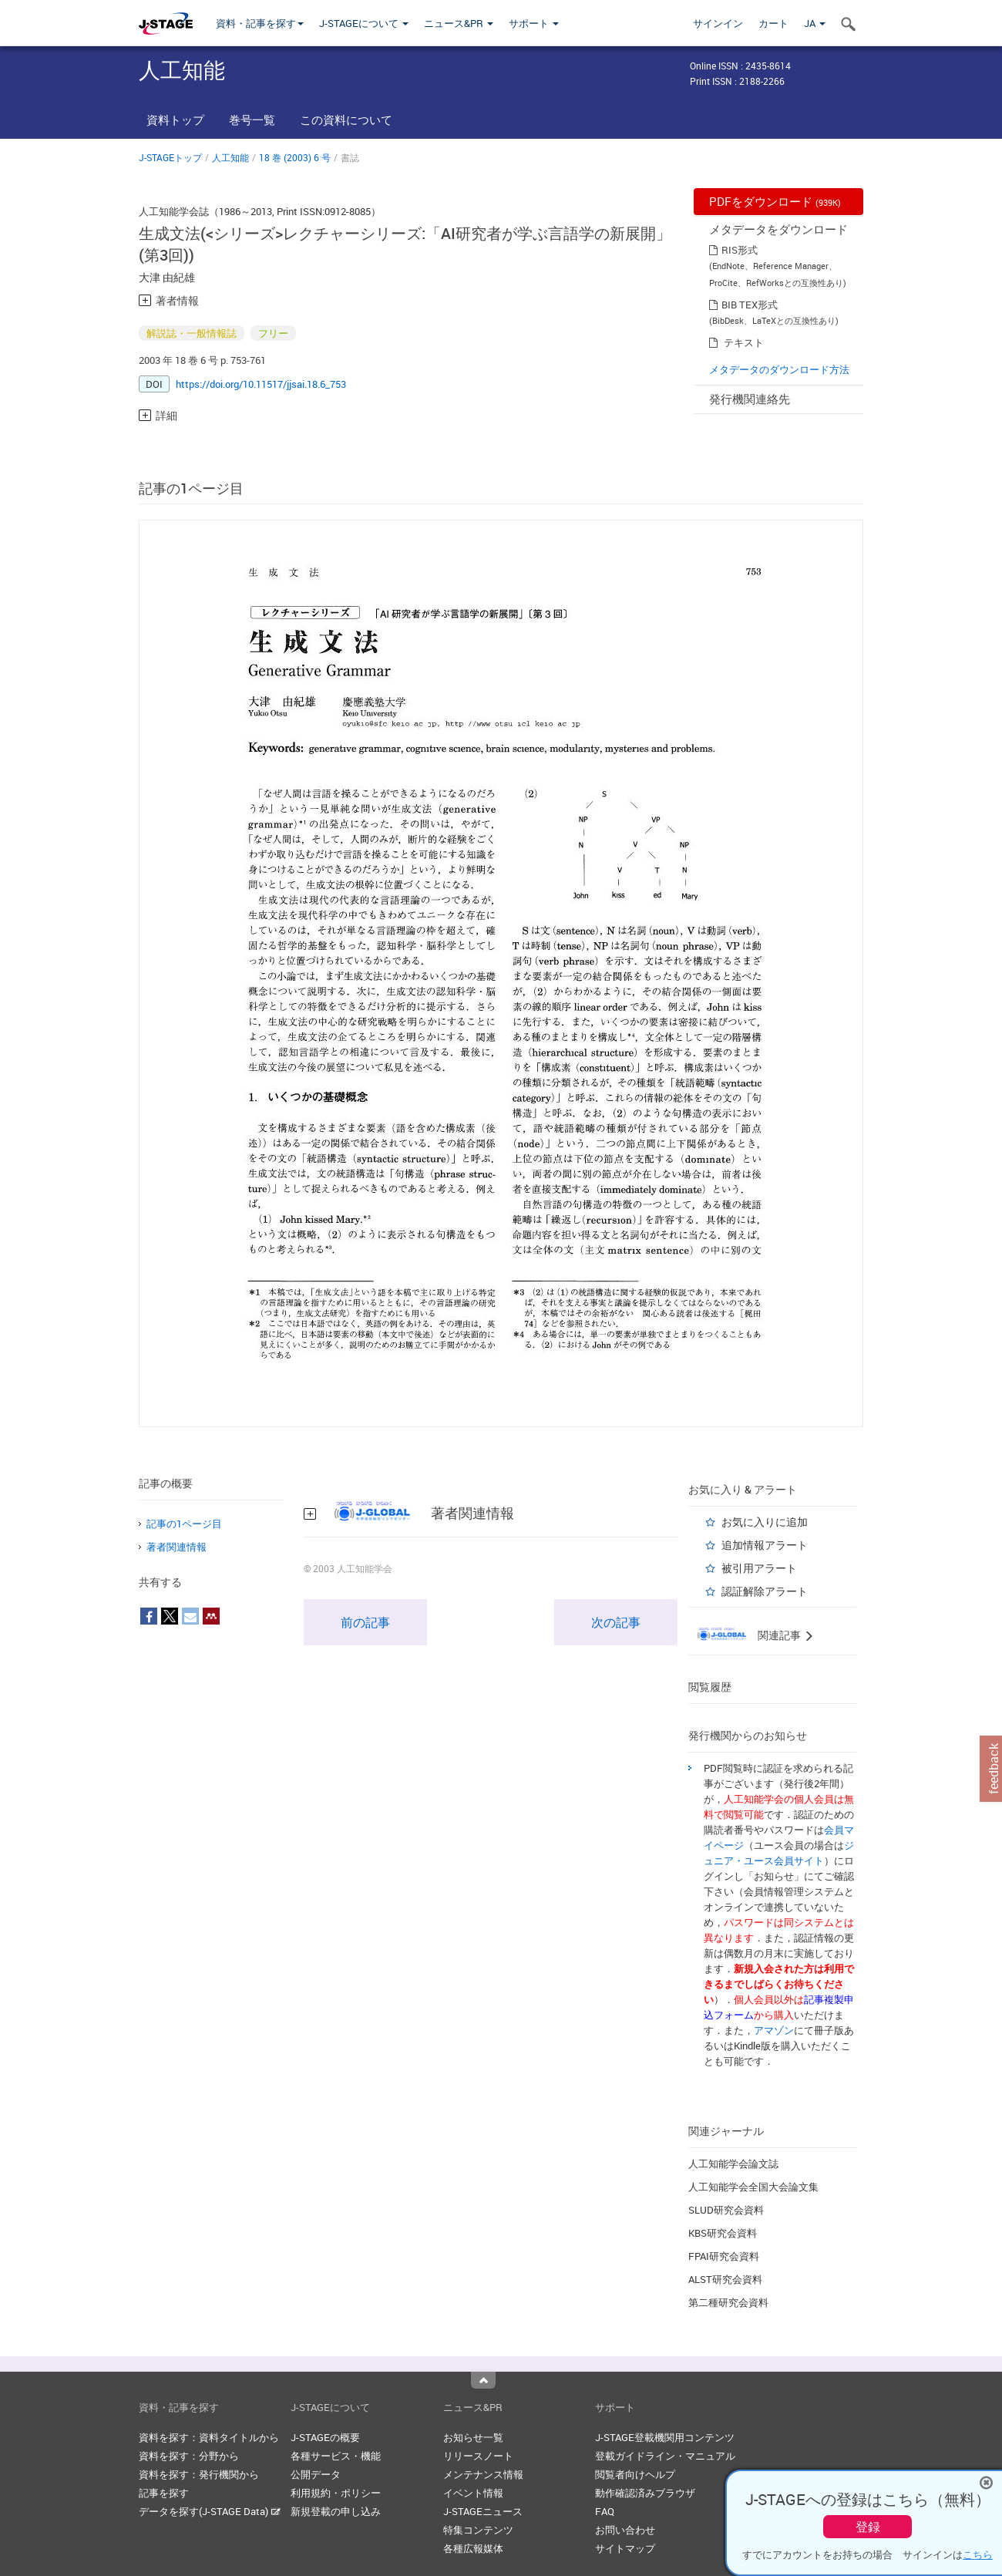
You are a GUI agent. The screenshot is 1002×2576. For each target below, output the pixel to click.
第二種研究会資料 (728, 2302)
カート (773, 23)
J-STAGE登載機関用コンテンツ (665, 2437)
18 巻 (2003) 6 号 (295, 157)
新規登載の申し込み (336, 2511)
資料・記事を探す (260, 23)
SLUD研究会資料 (726, 2210)
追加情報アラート (764, 1544)
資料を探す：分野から (189, 2456)
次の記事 (616, 1622)
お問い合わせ (625, 2530)
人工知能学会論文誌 (733, 2163)
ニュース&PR (458, 23)
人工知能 (230, 157)
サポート (534, 23)
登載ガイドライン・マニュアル (665, 2456)
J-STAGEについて (364, 23)
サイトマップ (625, 2548)
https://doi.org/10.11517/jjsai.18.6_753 (261, 384)
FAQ (604, 2511)
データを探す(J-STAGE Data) (210, 2511)
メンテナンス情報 (483, 2474)
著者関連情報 (176, 1547)
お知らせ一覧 (473, 2437)
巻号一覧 (252, 119)
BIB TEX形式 (749, 304)
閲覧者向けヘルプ (635, 2474)
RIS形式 (739, 250)
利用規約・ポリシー (336, 2493)
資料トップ (175, 119)
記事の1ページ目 (184, 1523)
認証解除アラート (764, 1591)
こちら (978, 2554)
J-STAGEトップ (170, 157)
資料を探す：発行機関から (199, 2474)
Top (483, 2380)
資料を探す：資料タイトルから (209, 2437)
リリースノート (478, 2456)
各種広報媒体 (473, 2548)
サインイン (718, 23)
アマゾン (774, 2030)
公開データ (316, 2474)
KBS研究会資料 (722, 2233)
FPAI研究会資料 (723, 2256)
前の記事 (365, 1622)
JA (814, 23)
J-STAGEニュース (483, 2511)
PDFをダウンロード (775, 201)
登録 (868, 2526)
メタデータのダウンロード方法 (779, 369)
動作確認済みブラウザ (645, 2493)
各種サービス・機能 (336, 2456)
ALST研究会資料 (725, 2279)
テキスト (744, 342)
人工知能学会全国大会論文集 (753, 2187)
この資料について (346, 119)
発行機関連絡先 (749, 398)
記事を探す (164, 2493)
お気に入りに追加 (764, 1521)
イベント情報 (473, 2493)
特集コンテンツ (478, 2530)
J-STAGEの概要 (325, 2437)
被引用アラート (759, 1568)
